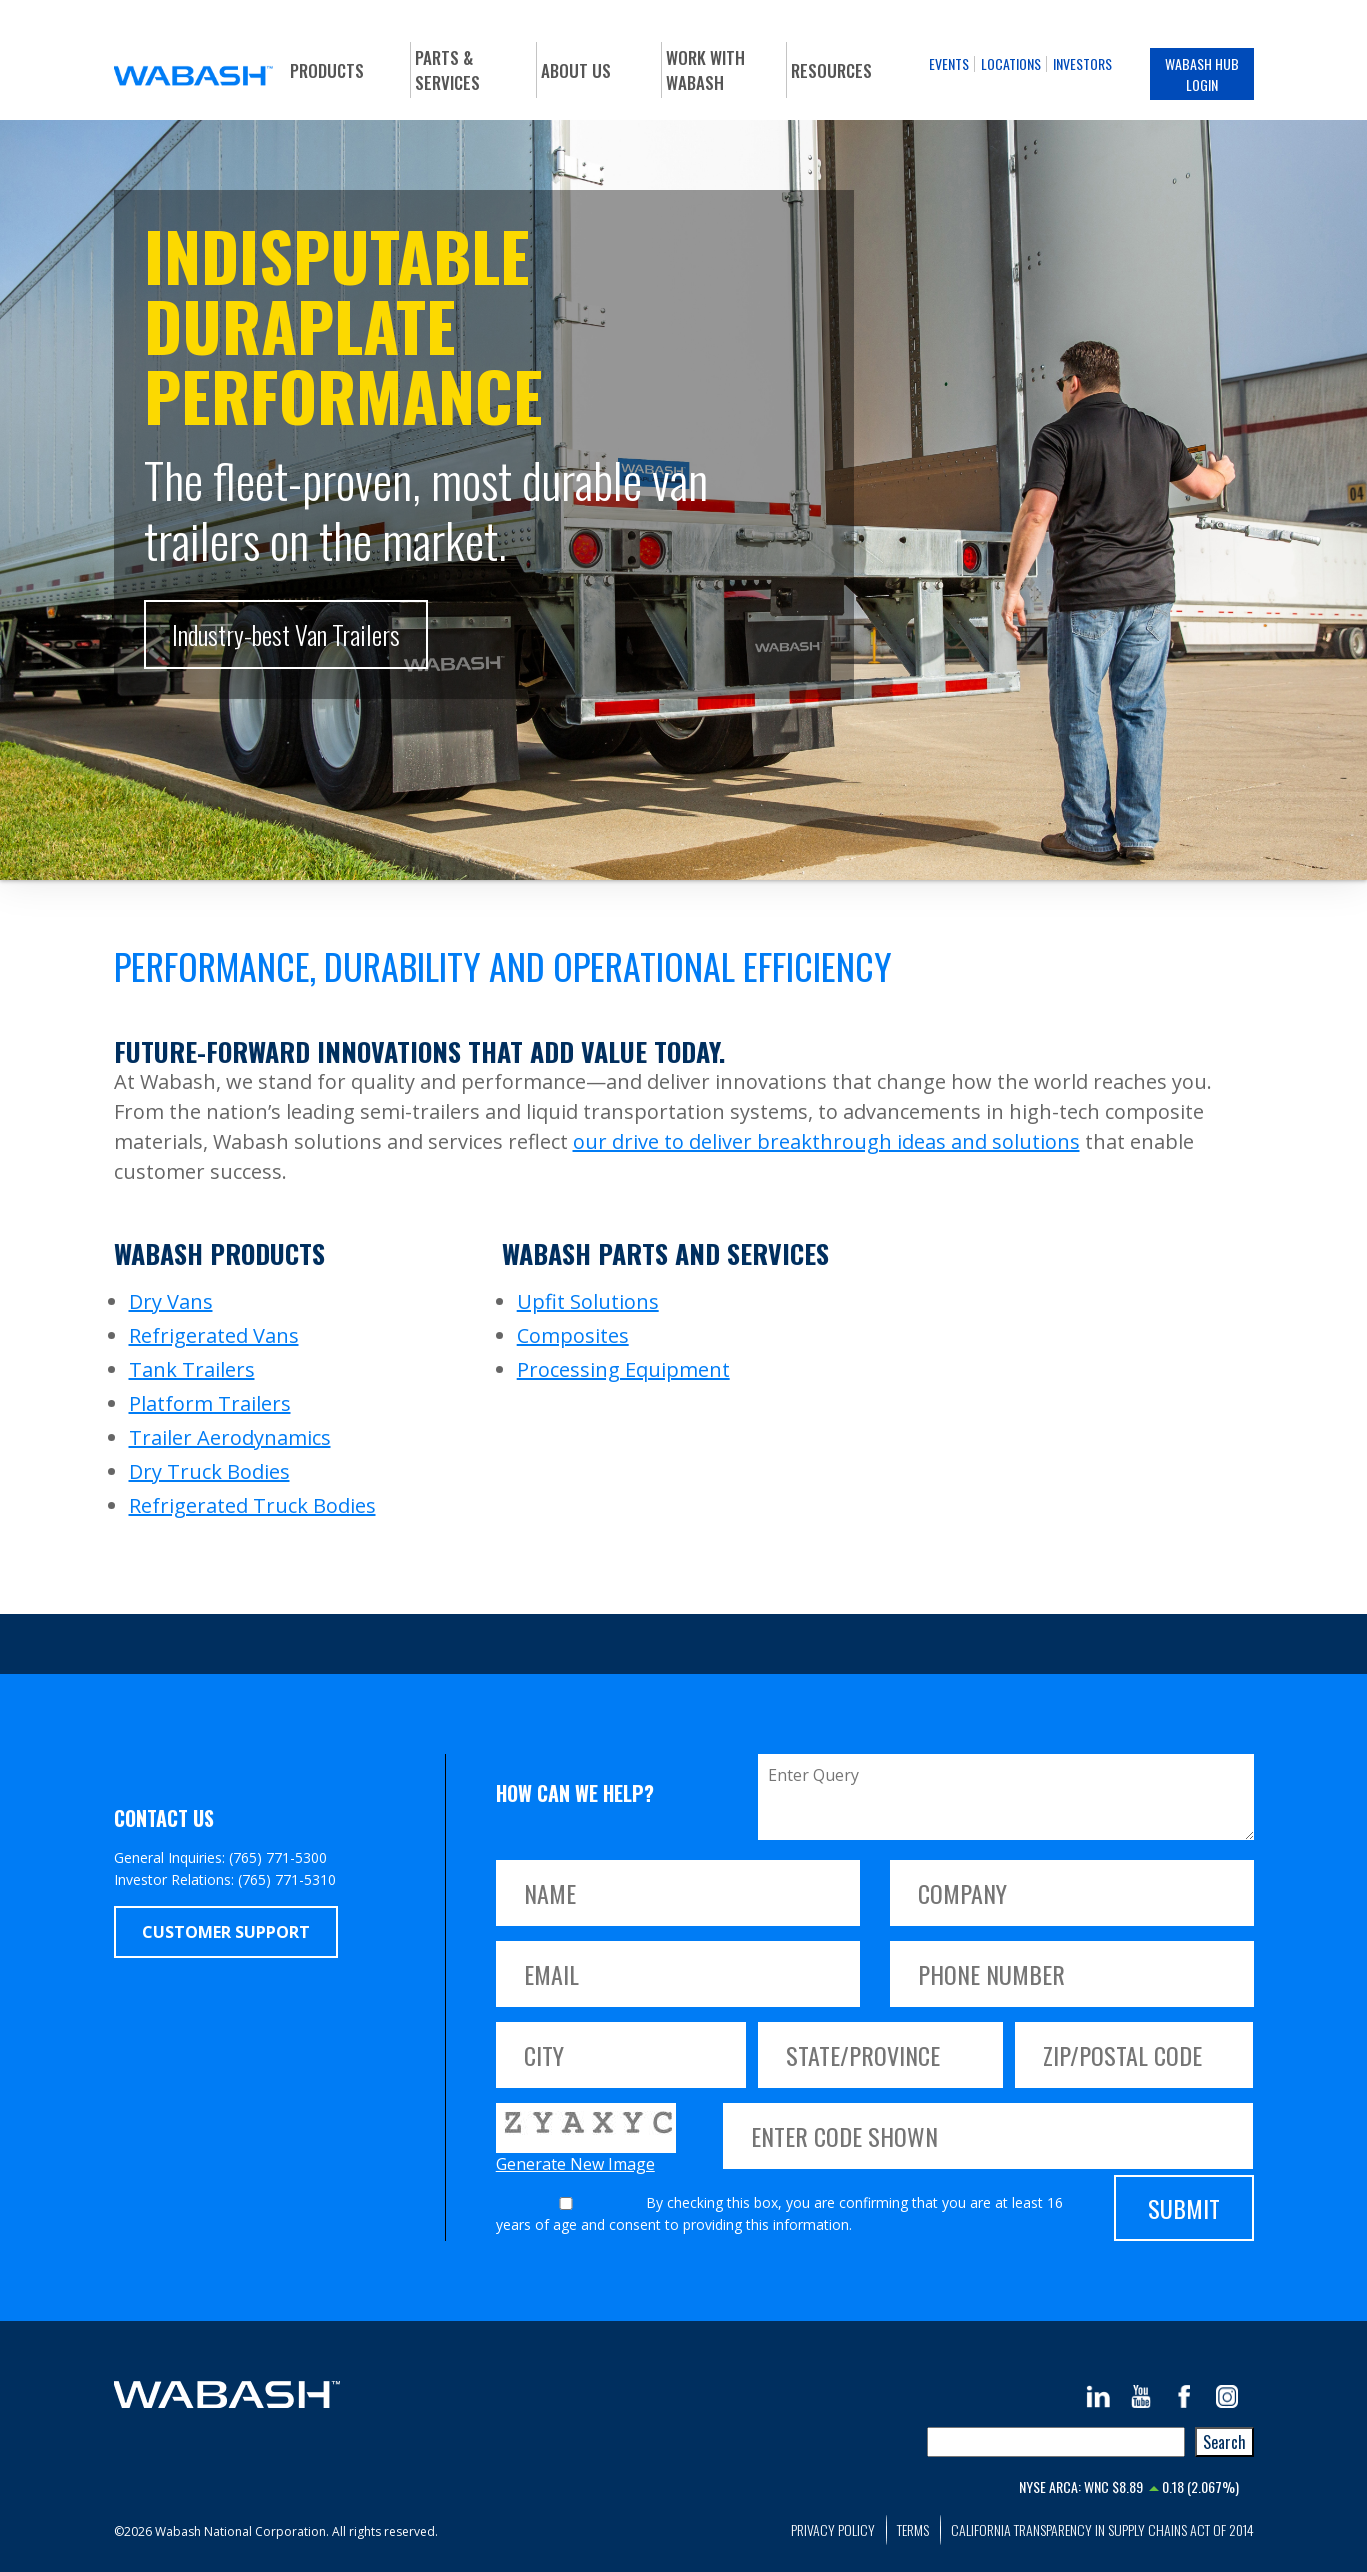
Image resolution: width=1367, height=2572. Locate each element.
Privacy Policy (833, 2529)
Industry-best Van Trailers (286, 634)
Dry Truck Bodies (209, 1471)
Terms (913, 2529)
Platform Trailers (210, 1403)
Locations (1011, 63)
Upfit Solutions (588, 1301)
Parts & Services (447, 70)
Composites (573, 1335)
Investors (1082, 63)
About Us (576, 70)
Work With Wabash (705, 70)
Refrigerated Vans (214, 1335)
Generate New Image (575, 2164)
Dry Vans (171, 1301)
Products (327, 70)
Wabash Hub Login (1202, 74)
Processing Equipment (623, 1369)
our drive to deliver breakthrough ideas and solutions (826, 1141)
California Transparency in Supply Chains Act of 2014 (1102, 2529)
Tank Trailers (192, 1369)
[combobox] (1056, 2442)
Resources (831, 70)
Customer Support (226, 1932)
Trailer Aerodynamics (230, 1437)
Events (949, 63)
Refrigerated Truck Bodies (252, 1505)
